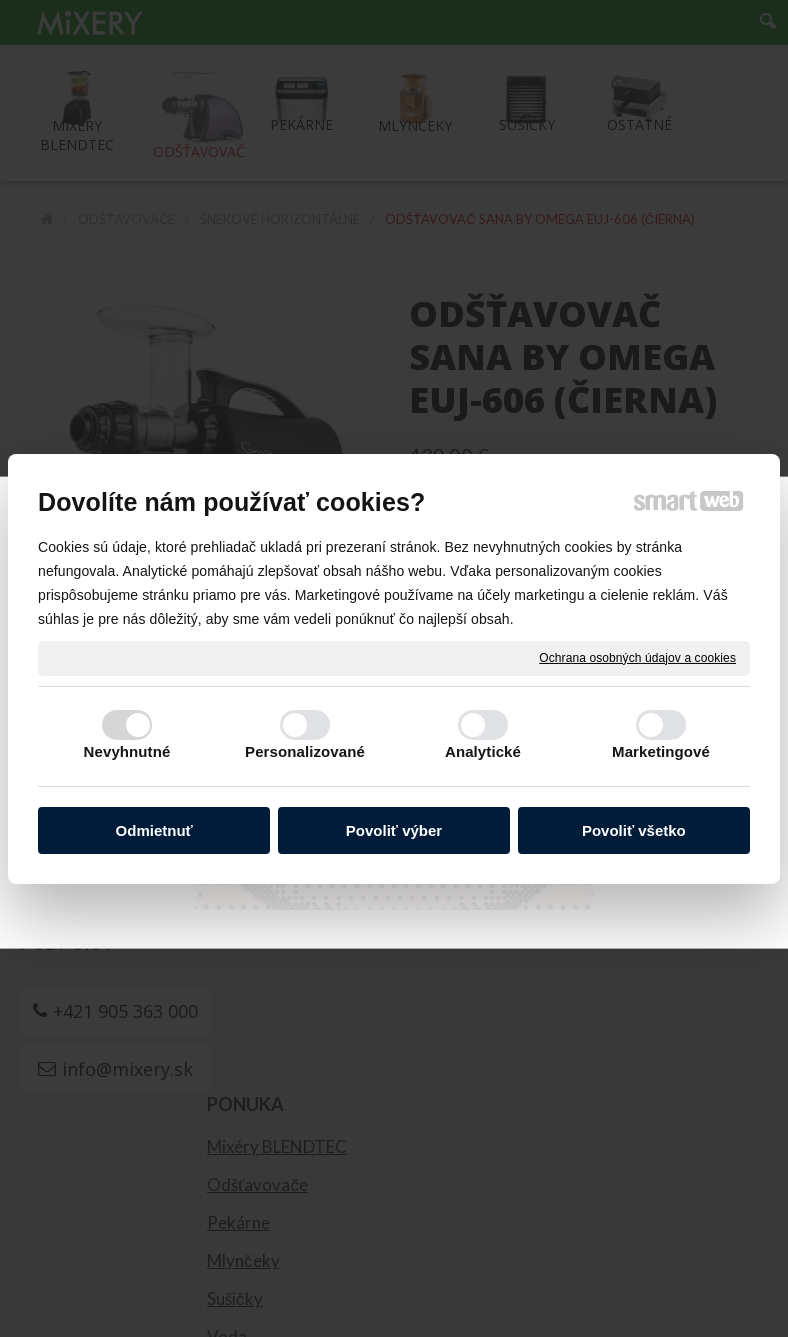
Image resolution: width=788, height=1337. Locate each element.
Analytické (483, 751)
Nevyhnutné (127, 751)
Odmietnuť (154, 830)
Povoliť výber (394, 830)
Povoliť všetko (634, 830)
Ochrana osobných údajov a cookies (637, 657)
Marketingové (661, 751)
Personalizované (305, 751)
